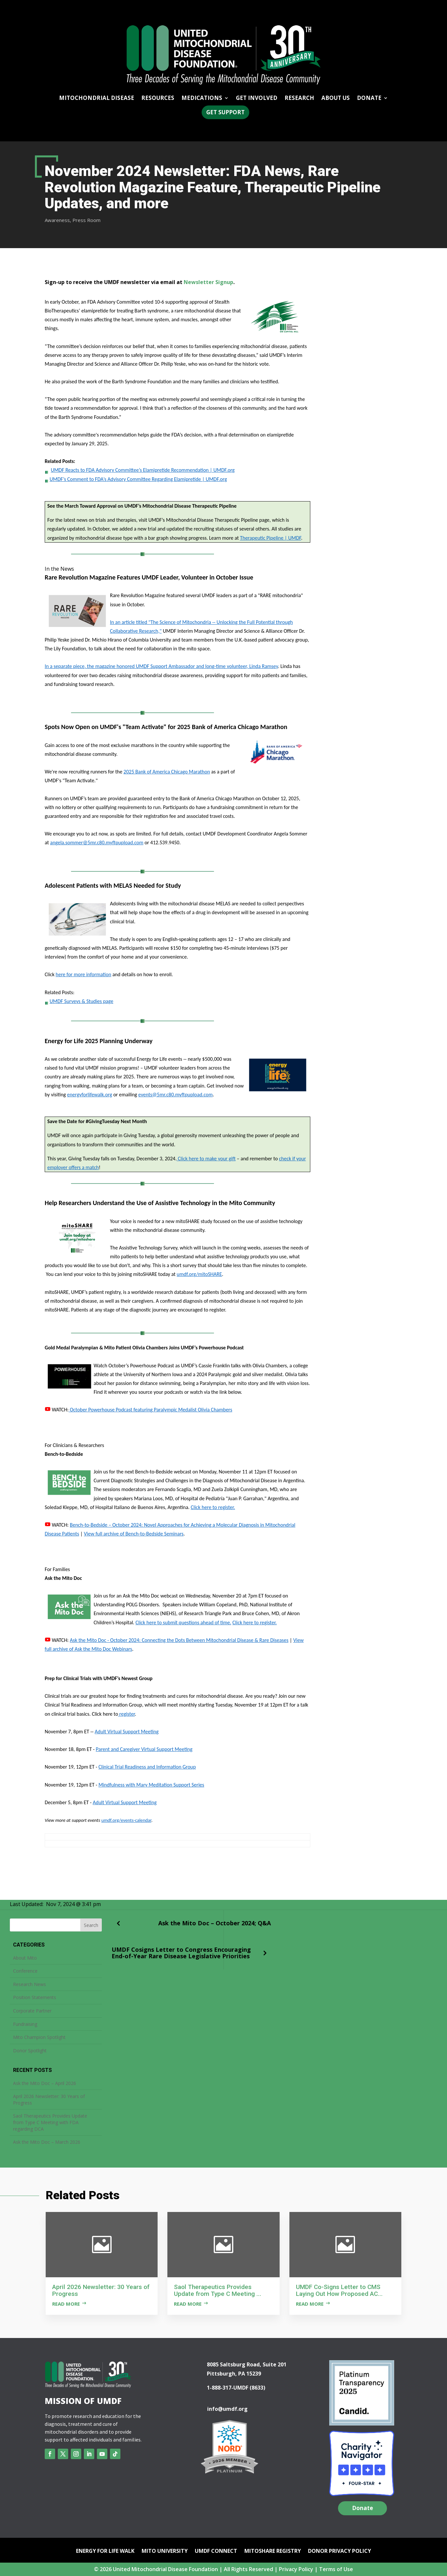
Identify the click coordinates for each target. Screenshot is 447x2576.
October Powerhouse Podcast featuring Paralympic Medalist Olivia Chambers (150, 1410)
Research (299, 99)
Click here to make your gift (206, 1158)
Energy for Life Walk (105, 2551)
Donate (369, 99)
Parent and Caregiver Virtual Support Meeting (144, 1749)
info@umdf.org (227, 2408)
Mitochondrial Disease (96, 99)
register (126, 1714)
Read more (66, 2303)
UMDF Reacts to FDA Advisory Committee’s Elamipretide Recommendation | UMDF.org (143, 470)
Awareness (57, 220)
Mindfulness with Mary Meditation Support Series (151, 1785)
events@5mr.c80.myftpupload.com (175, 1094)
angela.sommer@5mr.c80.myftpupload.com (97, 842)
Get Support (225, 112)
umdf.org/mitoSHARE (199, 1274)
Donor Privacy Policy (339, 2551)
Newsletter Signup (208, 282)
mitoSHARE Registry (272, 2551)
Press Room (86, 220)
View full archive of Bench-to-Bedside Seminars (133, 1534)
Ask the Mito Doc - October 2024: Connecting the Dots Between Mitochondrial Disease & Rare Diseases (179, 1640)
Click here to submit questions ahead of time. (183, 1622)
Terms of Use (336, 2569)
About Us (335, 99)
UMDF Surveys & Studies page (79, 1001)
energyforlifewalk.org (89, 1094)
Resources (157, 99)
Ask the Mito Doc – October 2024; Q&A (214, 1923)
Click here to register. (213, 1507)
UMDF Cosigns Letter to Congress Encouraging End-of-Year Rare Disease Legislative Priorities (181, 1953)
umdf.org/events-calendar (126, 1820)
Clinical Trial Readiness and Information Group (147, 1767)
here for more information (83, 974)
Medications (201, 99)
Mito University (165, 2551)
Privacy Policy (296, 2569)
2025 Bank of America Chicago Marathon (167, 772)
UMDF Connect (216, 2551)
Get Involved (256, 99)
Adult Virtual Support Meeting (127, 1731)
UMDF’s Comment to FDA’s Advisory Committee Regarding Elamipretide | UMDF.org (138, 479)
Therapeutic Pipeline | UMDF (270, 538)
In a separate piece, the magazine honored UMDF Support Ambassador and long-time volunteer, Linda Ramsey (161, 666)
